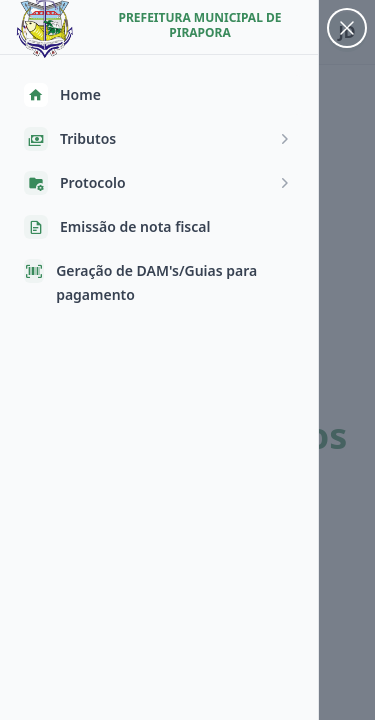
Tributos (159, 139)
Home (62, 95)
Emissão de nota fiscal (117, 227)
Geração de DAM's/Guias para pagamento (140, 281)
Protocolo (159, 183)
